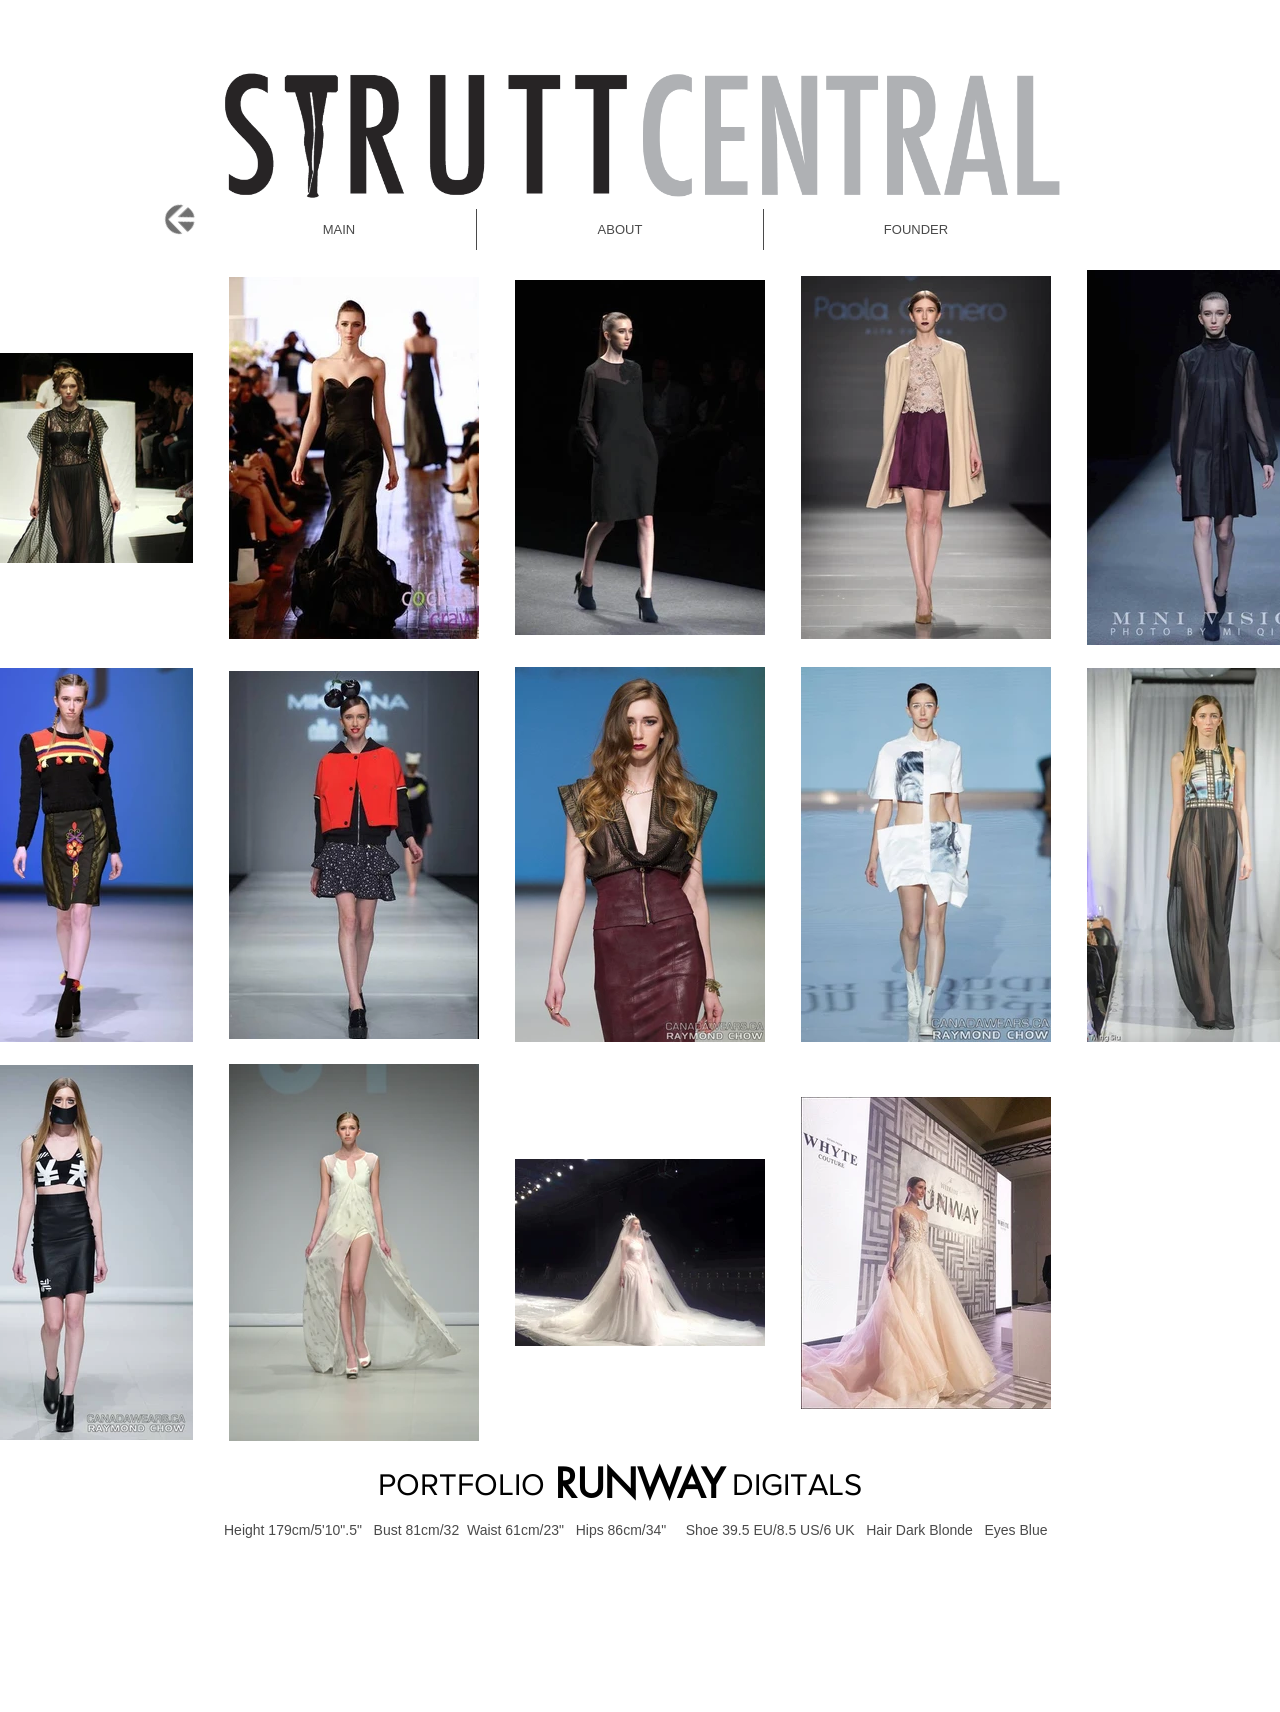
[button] (916, 229)
